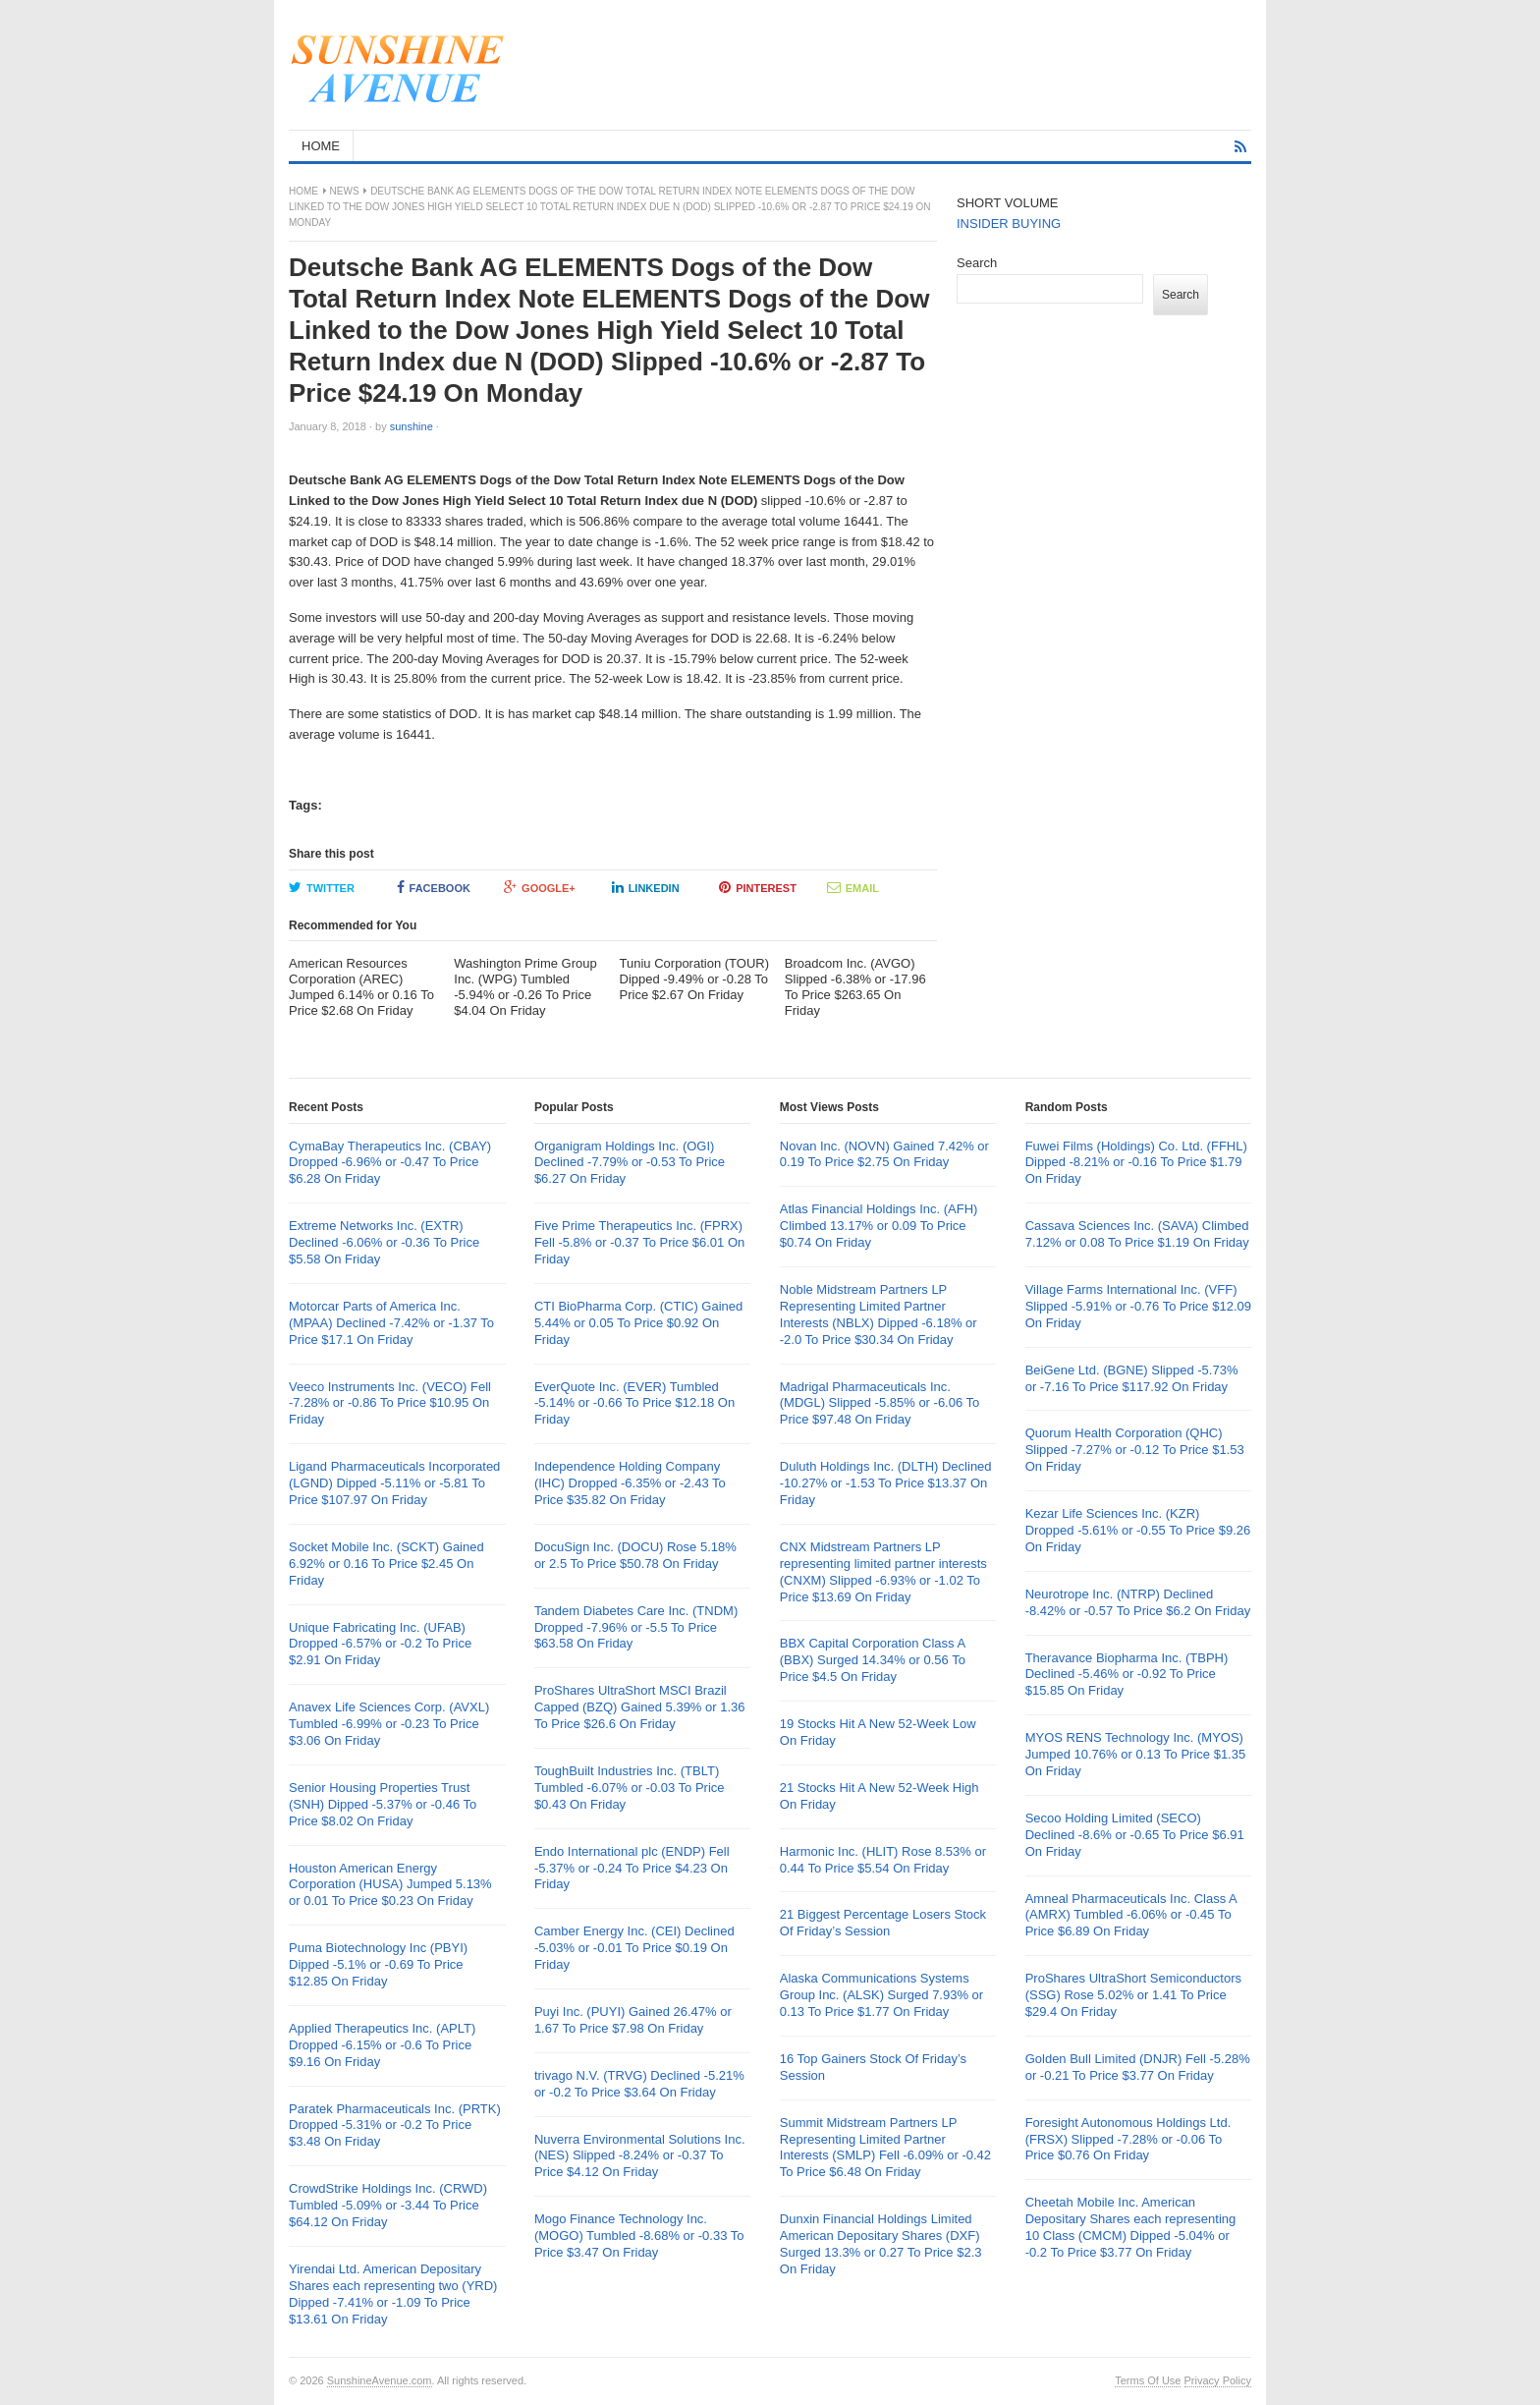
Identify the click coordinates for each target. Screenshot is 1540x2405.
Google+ (540, 887)
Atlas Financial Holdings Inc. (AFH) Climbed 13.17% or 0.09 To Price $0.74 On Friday (879, 1226)
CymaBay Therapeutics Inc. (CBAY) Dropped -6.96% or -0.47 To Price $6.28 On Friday (390, 1163)
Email (853, 887)
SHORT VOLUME (1008, 203)
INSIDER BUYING (1009, 223)
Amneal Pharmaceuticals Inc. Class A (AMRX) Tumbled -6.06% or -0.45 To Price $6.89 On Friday (1131, 1915)
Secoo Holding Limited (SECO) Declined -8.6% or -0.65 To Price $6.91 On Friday (1134, 1835)
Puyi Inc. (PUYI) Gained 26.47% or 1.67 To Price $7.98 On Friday (633, 2020)
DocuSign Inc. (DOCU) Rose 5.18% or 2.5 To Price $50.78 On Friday (635, 1555)
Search (977, 262)
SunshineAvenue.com (379, 2380)
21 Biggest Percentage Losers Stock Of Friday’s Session (883, 1922)
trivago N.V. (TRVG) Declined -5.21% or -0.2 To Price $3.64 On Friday (639, 2083)
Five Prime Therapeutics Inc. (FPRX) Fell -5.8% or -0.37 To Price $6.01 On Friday (639, 1242)
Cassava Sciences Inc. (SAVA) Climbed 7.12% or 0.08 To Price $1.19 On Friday (1137, 1234)
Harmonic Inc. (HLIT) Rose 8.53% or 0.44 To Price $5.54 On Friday (883, 1859)
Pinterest (758, 887)
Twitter (322, 887)
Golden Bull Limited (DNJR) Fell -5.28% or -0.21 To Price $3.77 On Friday (1137, 2067)
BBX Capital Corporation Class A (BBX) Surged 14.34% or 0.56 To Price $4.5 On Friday (872, 1660)
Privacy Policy (1217, 2380)
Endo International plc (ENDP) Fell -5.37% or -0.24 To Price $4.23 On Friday (632, 1868)
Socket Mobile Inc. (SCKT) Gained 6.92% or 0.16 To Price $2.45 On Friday (386, 1563)
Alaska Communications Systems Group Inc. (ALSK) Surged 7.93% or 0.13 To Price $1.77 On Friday (881, 1995)
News (344, 191)
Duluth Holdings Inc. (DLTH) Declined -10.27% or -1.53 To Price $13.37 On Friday (886, 1483)
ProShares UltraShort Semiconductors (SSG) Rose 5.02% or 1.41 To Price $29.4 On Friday (1133, 1995)
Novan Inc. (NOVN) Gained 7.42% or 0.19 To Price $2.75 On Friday (884, 1154)
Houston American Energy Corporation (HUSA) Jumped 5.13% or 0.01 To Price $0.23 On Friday (390, 1885)
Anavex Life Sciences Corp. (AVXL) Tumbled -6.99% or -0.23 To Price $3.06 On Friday (389, 1724)
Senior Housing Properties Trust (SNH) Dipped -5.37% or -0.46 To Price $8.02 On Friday (382, 1804)
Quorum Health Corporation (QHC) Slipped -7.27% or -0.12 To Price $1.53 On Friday (1134, 1450)
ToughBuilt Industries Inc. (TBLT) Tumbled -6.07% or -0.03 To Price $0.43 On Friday (629, 1787)
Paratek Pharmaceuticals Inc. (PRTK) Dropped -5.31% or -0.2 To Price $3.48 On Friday (395, 2125)
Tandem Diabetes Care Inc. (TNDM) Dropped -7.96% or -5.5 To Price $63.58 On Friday (636, 1627)
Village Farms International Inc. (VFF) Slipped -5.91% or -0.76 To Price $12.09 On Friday (1138, 1306)
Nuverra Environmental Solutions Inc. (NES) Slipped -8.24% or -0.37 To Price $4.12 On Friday (639, 2156)
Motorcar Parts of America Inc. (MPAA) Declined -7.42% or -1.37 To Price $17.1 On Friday (391, 1323)
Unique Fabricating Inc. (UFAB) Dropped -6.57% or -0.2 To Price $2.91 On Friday (380, 1644)
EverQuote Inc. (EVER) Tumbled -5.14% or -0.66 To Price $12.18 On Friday (634, 1403)
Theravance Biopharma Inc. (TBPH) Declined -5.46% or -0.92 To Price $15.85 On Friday (1127, 1674)
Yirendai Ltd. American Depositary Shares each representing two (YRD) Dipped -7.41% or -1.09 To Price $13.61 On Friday (393, 2294)
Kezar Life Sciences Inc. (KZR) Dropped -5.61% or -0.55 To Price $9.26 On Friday (1138, 1530)
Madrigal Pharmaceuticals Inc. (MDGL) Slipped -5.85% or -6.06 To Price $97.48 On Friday (880, 1403)
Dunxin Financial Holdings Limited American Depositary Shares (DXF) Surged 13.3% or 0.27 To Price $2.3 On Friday (881, 2243)
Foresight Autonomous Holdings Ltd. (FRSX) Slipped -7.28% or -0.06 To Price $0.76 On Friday (1128, 2139)
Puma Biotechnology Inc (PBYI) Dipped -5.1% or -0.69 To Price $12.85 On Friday (378, 1964)
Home (303, 191)
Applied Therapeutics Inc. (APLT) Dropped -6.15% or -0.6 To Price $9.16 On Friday (382, 2045)
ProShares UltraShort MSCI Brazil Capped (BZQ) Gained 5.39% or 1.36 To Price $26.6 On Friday (639, 1707)
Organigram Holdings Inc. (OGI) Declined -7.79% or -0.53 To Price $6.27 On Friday (629, 1163)
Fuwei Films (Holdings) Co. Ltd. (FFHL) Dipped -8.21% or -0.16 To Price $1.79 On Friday (1136, 1163)
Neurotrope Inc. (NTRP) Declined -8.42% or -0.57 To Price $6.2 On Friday (1138, 1602)
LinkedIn (646, 887)
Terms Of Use (1148, 2380)
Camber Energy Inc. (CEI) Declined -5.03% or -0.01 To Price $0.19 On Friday (634, 1948)
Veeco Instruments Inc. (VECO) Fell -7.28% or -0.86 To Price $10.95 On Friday (390, 1403)
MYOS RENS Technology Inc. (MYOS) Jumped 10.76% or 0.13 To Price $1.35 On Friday (1135, 1754)
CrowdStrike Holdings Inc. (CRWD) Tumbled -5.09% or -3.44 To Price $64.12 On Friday (388, 2205)
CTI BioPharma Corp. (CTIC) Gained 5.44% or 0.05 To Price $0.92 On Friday (638, 1323)
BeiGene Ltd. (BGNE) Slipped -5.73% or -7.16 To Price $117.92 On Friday (1131, 1378)
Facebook (433, 887)
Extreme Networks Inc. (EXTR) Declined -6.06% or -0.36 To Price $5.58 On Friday (384, 1242)
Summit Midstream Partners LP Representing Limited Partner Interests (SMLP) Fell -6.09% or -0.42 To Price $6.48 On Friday (885, 2147)
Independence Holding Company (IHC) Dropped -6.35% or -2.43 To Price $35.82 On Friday (630, 1483)
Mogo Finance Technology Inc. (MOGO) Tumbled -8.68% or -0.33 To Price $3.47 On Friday (639, 2235)
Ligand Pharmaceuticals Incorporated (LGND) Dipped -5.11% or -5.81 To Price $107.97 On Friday (394, 1483)
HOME (321, 146)
